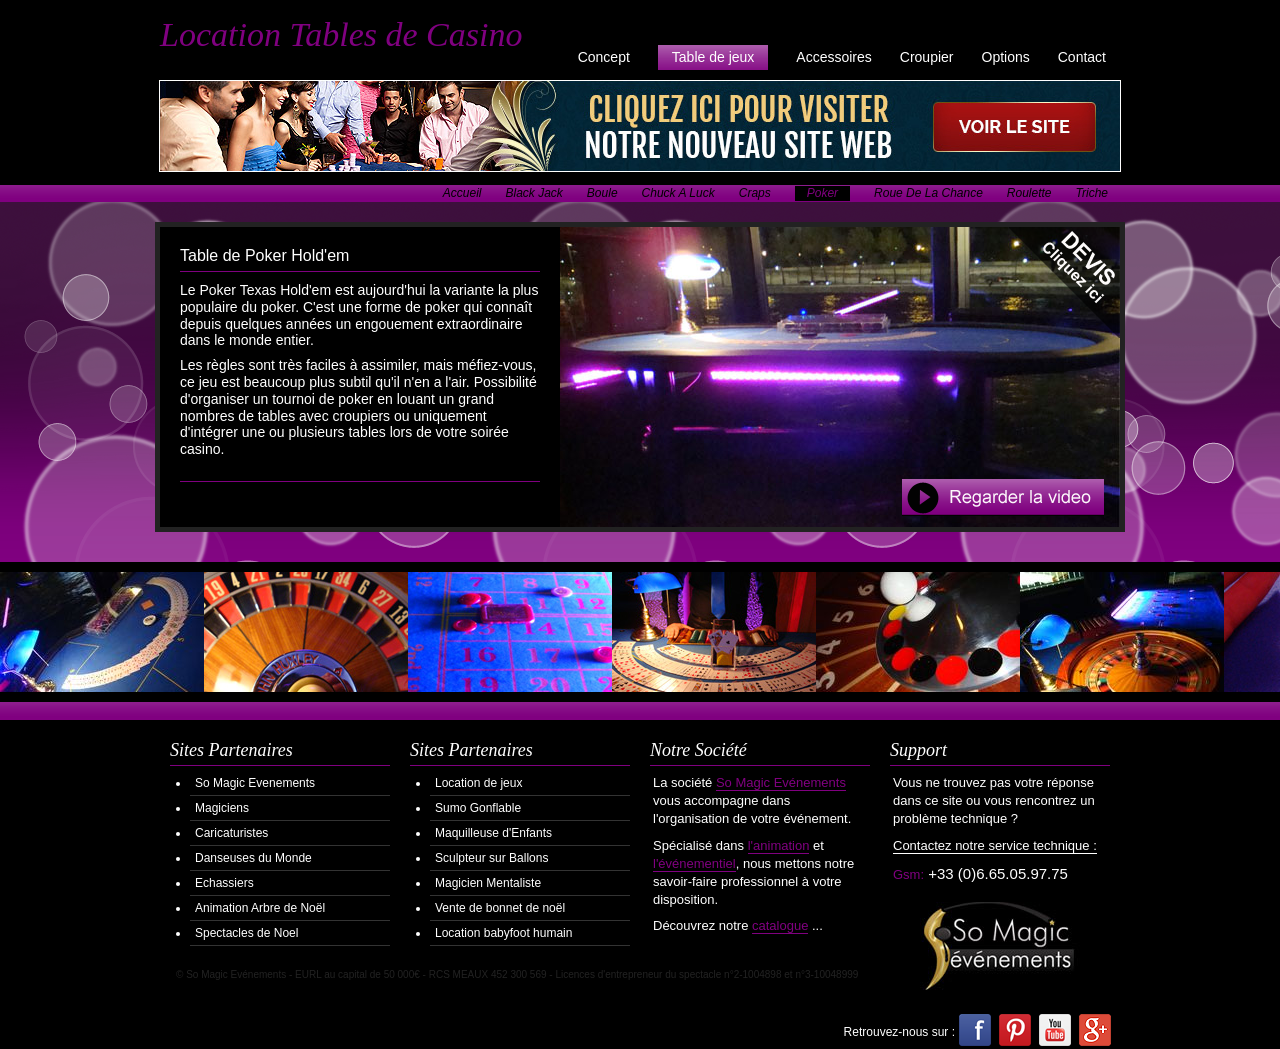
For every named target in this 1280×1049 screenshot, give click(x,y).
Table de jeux (713, 57)
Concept (604, 57)
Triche (1092, 193)
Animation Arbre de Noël (260, 908)
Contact (1082, 57)
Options (1006, 57)
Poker (822, 193)
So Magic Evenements (255, 783)
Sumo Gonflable (478, 808)
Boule (602, 193)
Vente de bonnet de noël (500, 908)
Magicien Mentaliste (488, 883)
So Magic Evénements (781, 782)
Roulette (1029, 193)
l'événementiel (694, 863)
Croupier (927, 57)
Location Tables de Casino (341, 34)
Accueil (462, 193)
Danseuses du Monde (253, 858)
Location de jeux (478, 783)
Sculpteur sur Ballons (491, 858)
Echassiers (224, 883)
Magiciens (222, 808)
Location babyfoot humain (503, 933)
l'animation (779, 845)
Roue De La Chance (928, 193)
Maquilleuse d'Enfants (493, 833)
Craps (755, 193)
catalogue (780, 925)
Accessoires (833, 57)
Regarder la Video (1003, 497)
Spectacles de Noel (246, 933)
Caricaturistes (231, 833)
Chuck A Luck (678, 193)
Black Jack (534, 193)
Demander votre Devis (1064, 282)
